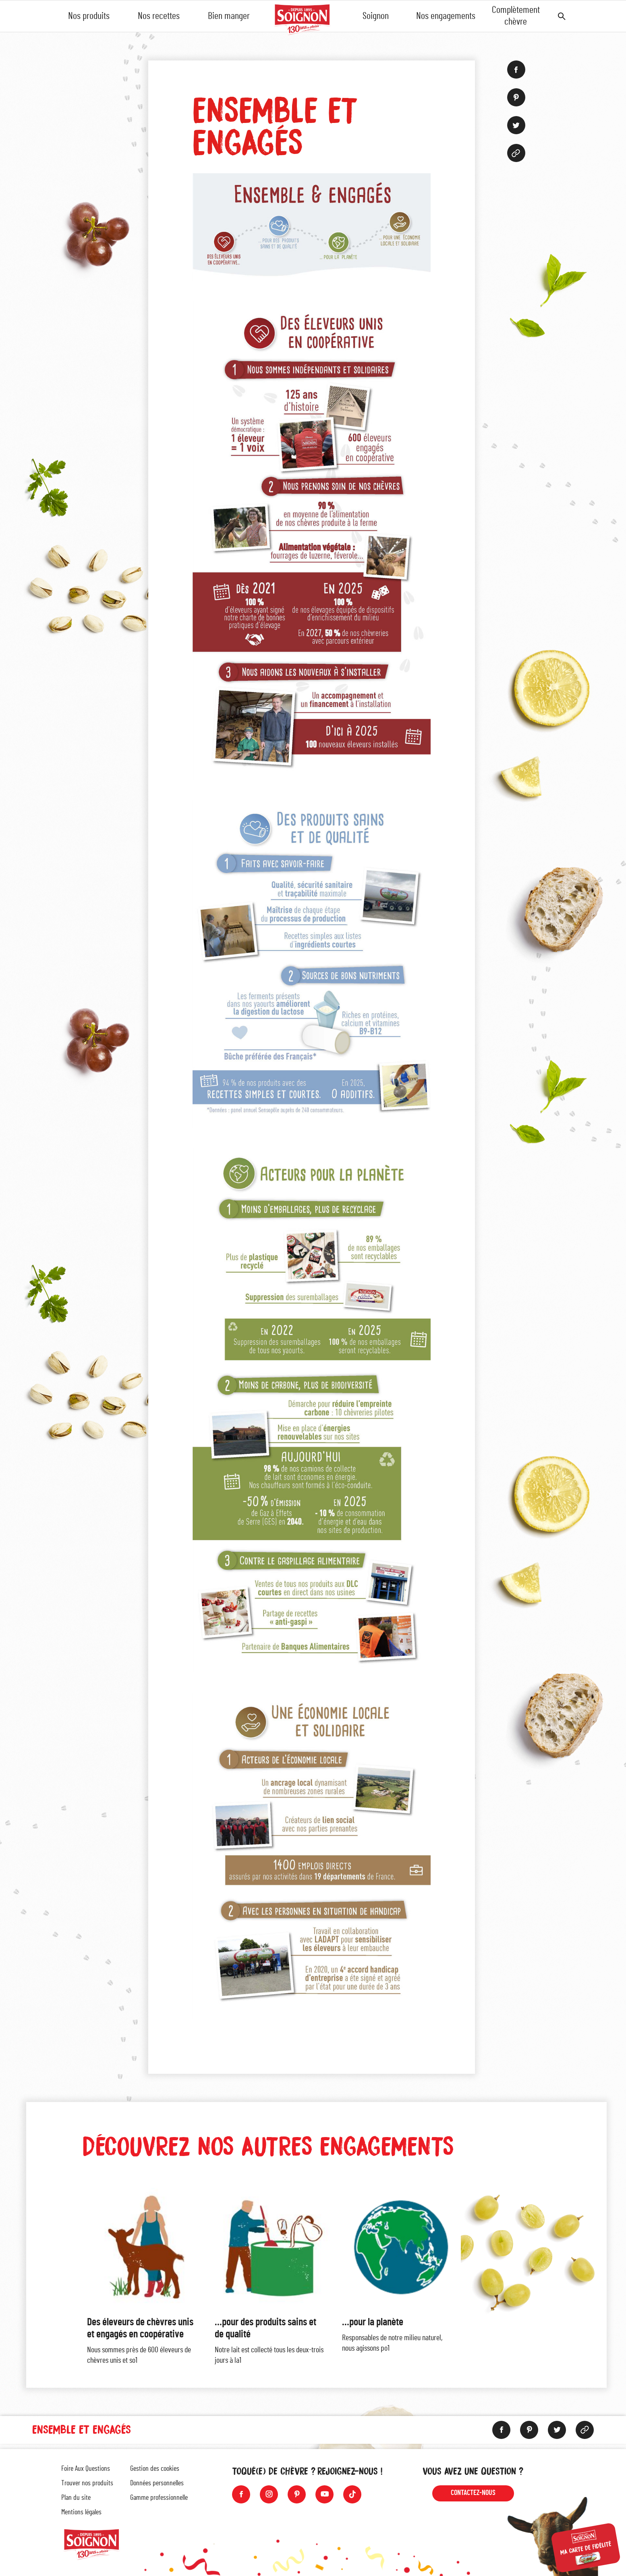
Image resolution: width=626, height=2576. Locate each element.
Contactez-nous (473, 2493)
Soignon (376, 16)
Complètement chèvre (516, 16)
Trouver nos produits (87, 2483)
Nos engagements (445, 16)
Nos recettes (159, 16)
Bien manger (229, 16)
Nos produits (89, 16)
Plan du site (76, 2497)
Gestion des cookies (154, 2468)
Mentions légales (81, 2512)
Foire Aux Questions (85, 2468)
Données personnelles (157, 2483)
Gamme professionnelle (159, 2497)
